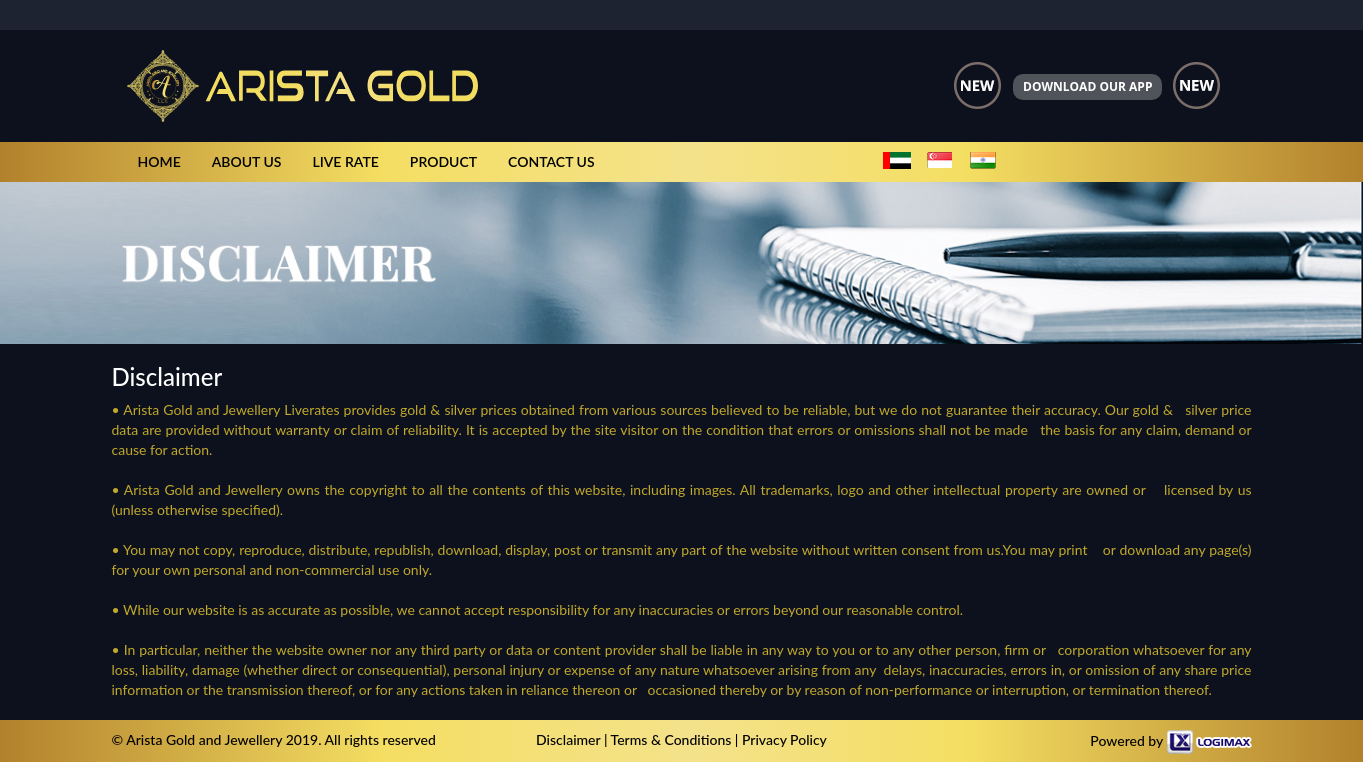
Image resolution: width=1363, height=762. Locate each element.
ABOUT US (247, 161)
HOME (159, 161)
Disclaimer (568, 739)
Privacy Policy (784, 739)
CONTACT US (551, 161)
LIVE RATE (345, 161)
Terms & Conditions (671, 739)
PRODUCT (443, 161)
